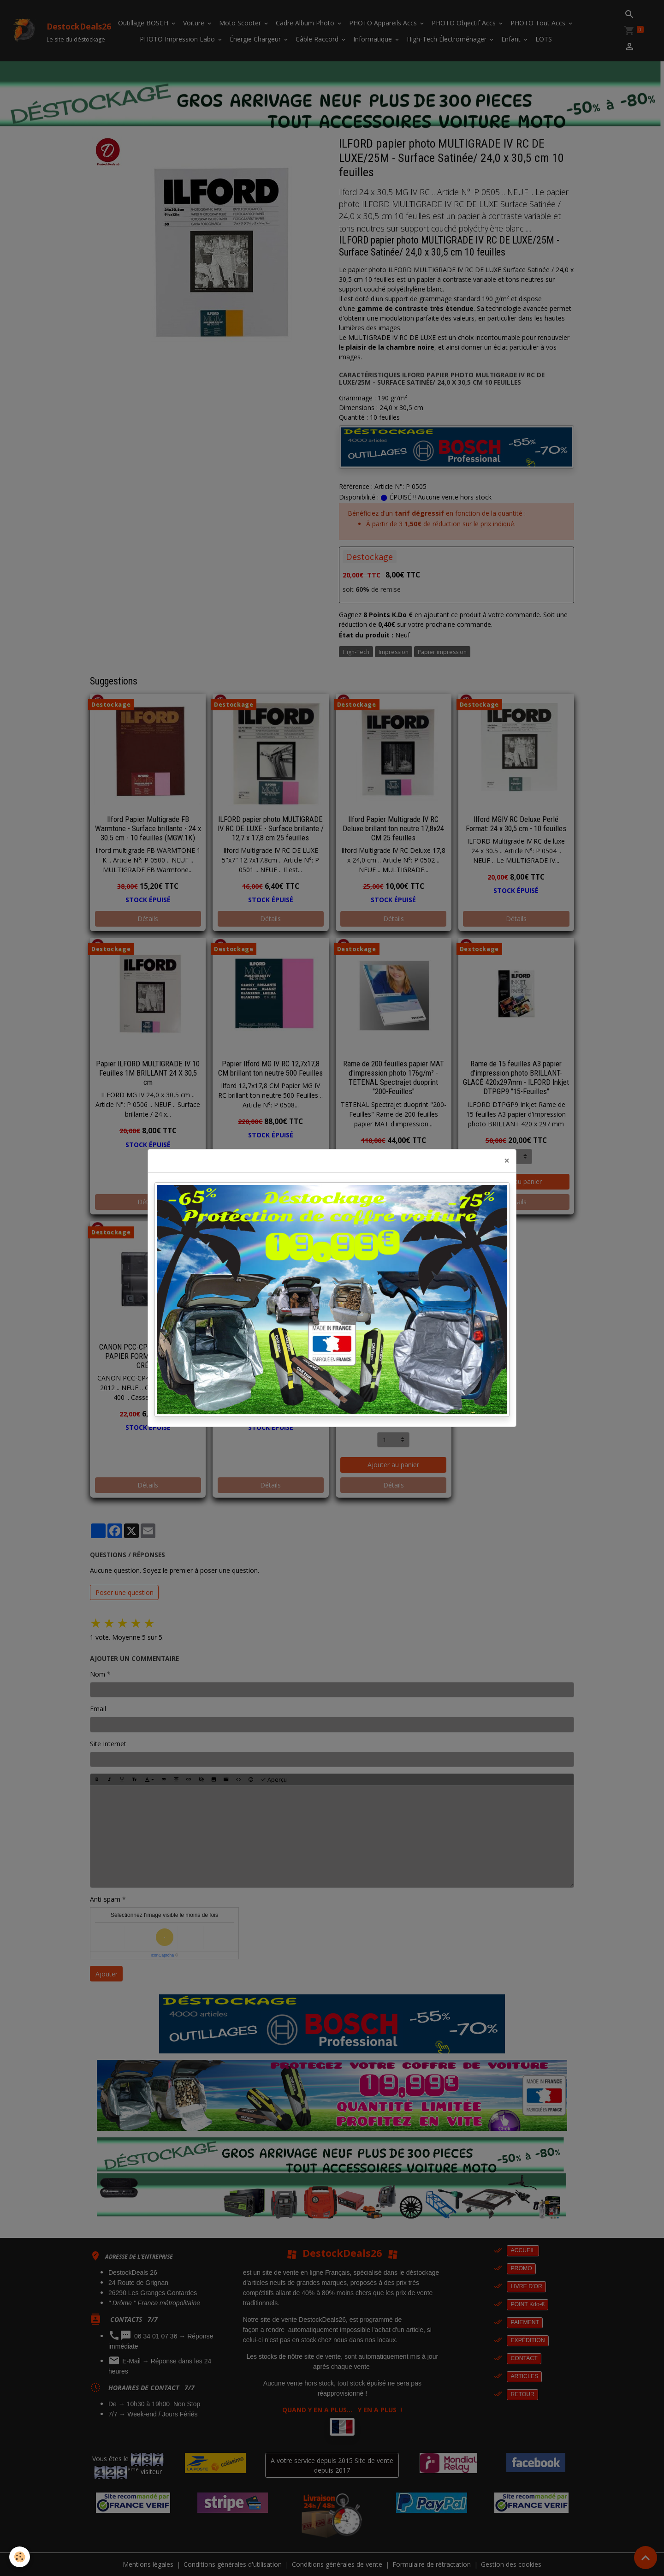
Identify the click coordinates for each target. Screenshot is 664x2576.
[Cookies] (19, 2556)
